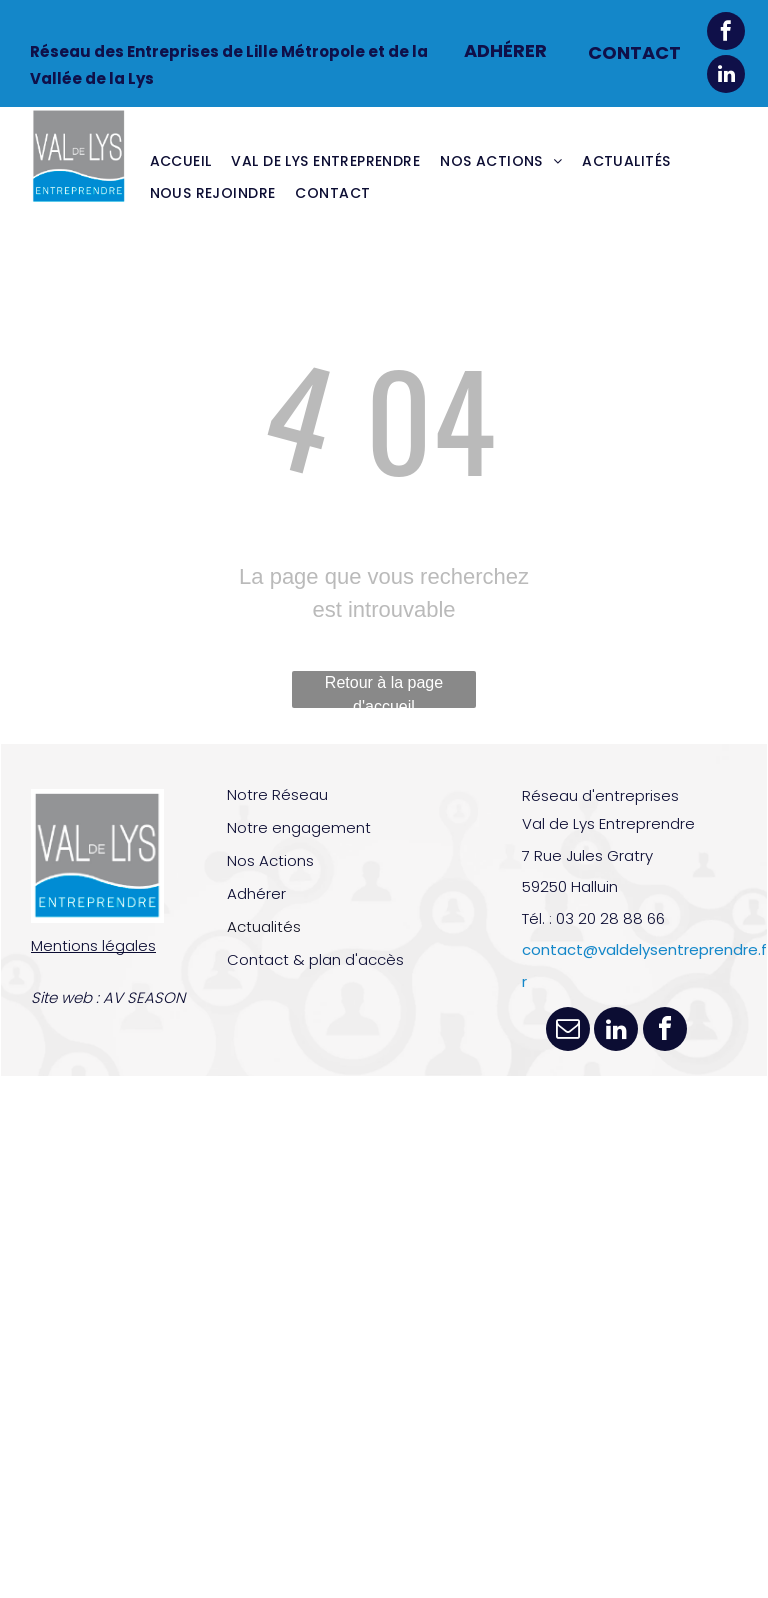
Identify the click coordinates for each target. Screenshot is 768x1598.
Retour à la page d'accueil (384, 691)
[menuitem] (181, 160)
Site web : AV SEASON (108, 997)
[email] (568, 1031)
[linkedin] (726, 76)
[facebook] (726, 33)
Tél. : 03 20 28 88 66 (593, 918)
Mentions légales (93, 945)
